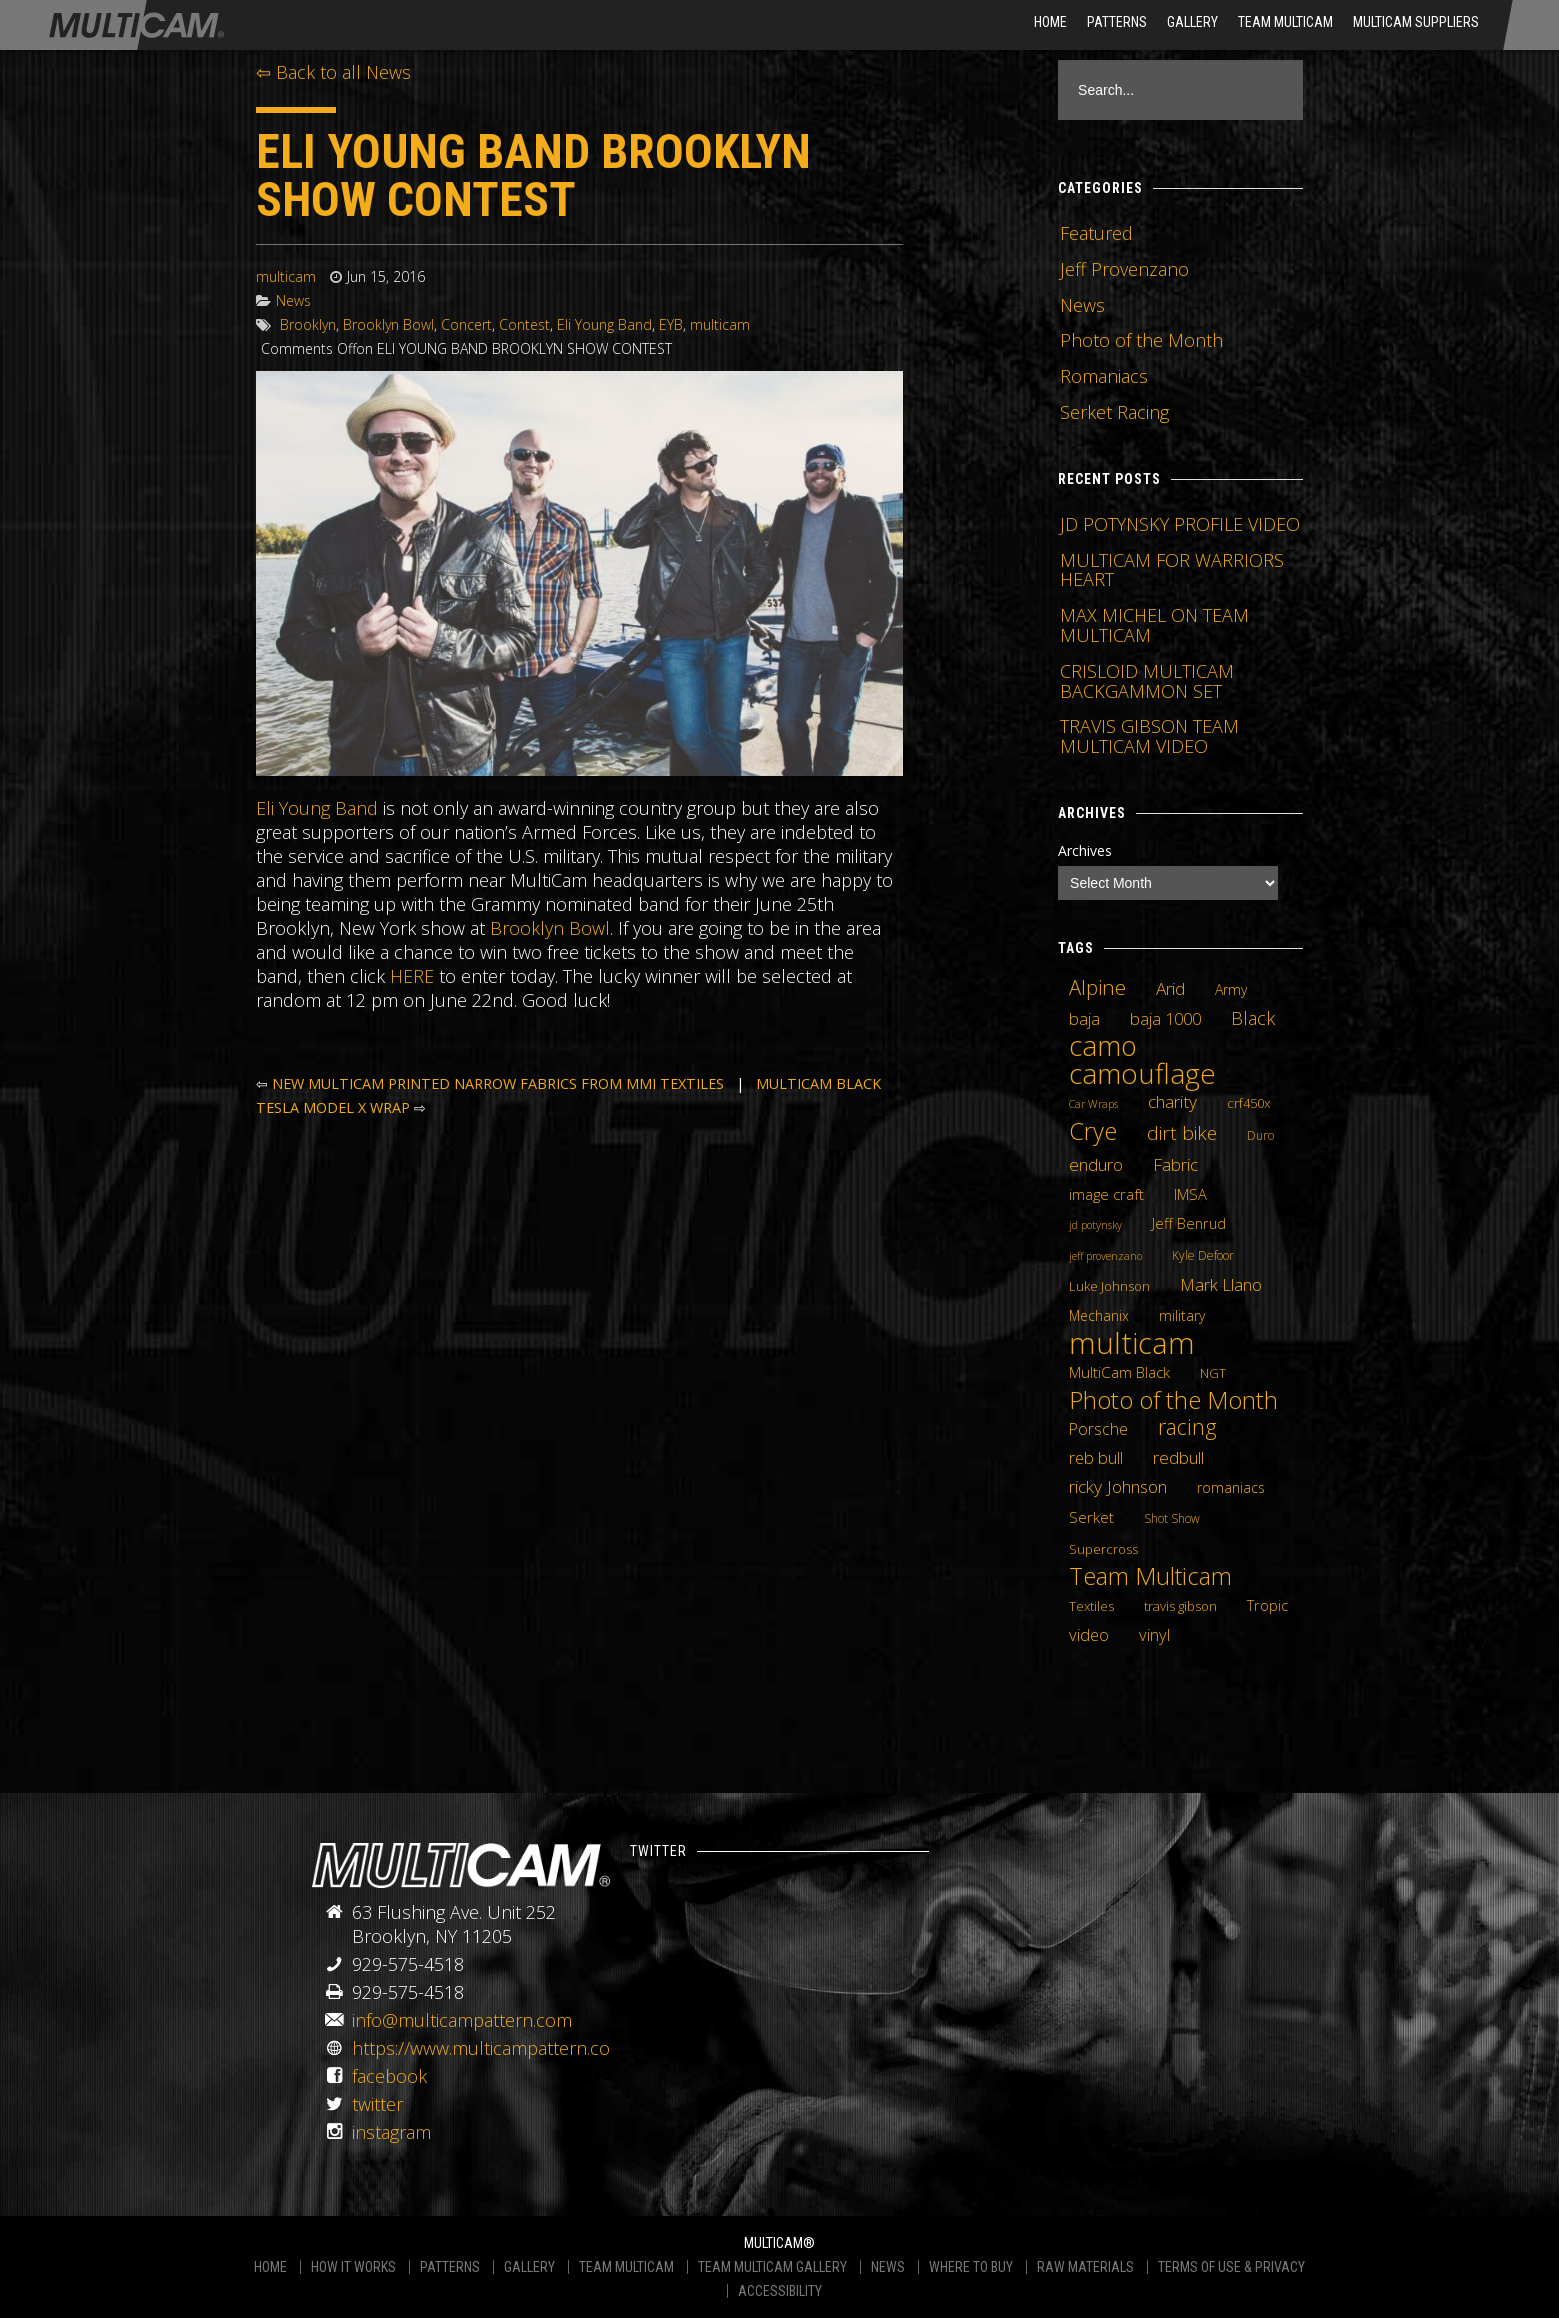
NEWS (888, 2267)
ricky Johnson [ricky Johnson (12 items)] (1118, 1486)
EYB (671, 324)
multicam (286, 276)
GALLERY (529, 2267)
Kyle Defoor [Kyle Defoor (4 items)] (1203, 1255)
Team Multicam (1285, 22)
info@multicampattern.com (462, 2020)
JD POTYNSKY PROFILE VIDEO (1180, 524)
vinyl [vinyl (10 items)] (1154, 1635)
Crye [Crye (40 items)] (1093, 1131)
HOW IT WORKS (353, 2267)
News (293, 300)
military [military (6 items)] (1182, 1315)
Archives (1085, 850)
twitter (377, 2104)
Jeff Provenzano (1124, 269)
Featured (1096, 233)
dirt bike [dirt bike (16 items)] (1182, 1133)
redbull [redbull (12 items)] (1178, 1457)
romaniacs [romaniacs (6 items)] (1231, 1487)
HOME (1050, 22)
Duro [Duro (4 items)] (1260, 1135)
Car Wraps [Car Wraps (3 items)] (1093, 1104)
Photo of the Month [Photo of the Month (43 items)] (1173, 1400)
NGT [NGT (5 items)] (1213, 1373)
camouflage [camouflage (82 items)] (1142, 1073)
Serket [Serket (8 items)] (1091, 1517)
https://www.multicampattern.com (489, 2048)
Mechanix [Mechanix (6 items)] (1099, 1315)
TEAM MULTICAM (626, 2267)
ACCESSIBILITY (780, 2291)
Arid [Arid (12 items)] (1170, 988)
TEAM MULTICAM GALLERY (772, 2267)
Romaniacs (1104, 376)
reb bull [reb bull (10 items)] (1096, 1458)
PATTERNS (450, 2267)
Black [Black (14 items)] (1253, 1018)
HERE (412, 976)
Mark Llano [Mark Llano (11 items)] (1221, 1285)
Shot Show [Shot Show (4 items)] (1172, 1518)
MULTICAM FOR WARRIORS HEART (1172, 570)
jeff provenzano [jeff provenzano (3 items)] (1105, 1256)
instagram (391, 2132)
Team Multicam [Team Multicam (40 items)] (1150, 1576)
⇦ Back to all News (333, 72)
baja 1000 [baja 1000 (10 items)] (1165, 1019)
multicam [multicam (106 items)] (1132, 1343)
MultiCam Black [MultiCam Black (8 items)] (1119, 1372)
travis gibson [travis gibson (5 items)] (1180, 1606)
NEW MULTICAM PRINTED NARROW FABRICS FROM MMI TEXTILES (498, 1083)
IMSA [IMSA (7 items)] (1190, 1194)
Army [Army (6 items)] (1231, 989)
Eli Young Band (604, 324)
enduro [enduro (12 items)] (1096, 1164)
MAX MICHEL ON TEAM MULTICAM (1154, 625)
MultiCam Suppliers (1416, 22)
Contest (524, 324)
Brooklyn (308, 324)
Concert (466, 324)
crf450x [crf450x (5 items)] (1248, 1103)
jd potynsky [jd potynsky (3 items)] (1095, 1225)
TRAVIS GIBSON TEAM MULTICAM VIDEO (1149, 736)
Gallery (1192, 22)
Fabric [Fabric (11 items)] (1175, 1165)
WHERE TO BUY (971, 2267)
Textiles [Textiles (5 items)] (1091, 1606)
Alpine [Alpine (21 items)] (1097, 987)
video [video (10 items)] (1089, 1635)
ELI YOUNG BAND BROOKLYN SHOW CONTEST (533, 175)
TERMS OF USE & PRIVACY (1231, 2267)
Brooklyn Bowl (388, 324)
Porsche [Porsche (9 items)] (1098, 1429)
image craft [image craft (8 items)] (1106, 1194)
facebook (389, 2076)
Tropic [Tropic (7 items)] (1267, 1605)
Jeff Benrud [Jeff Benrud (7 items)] (1189, 1223)
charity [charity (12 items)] (1172, 1101)
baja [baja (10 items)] (1084, 1019)
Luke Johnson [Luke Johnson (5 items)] (1109, 1286)
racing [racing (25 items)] (1187, 1427)
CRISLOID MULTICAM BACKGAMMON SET (1147, 681)
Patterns (1117, 22)
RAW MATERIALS (1085, 2267)
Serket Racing (1114, 412)
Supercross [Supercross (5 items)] (1103, 1549)
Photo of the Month (1141, 340)
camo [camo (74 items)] (1103, 1046)
